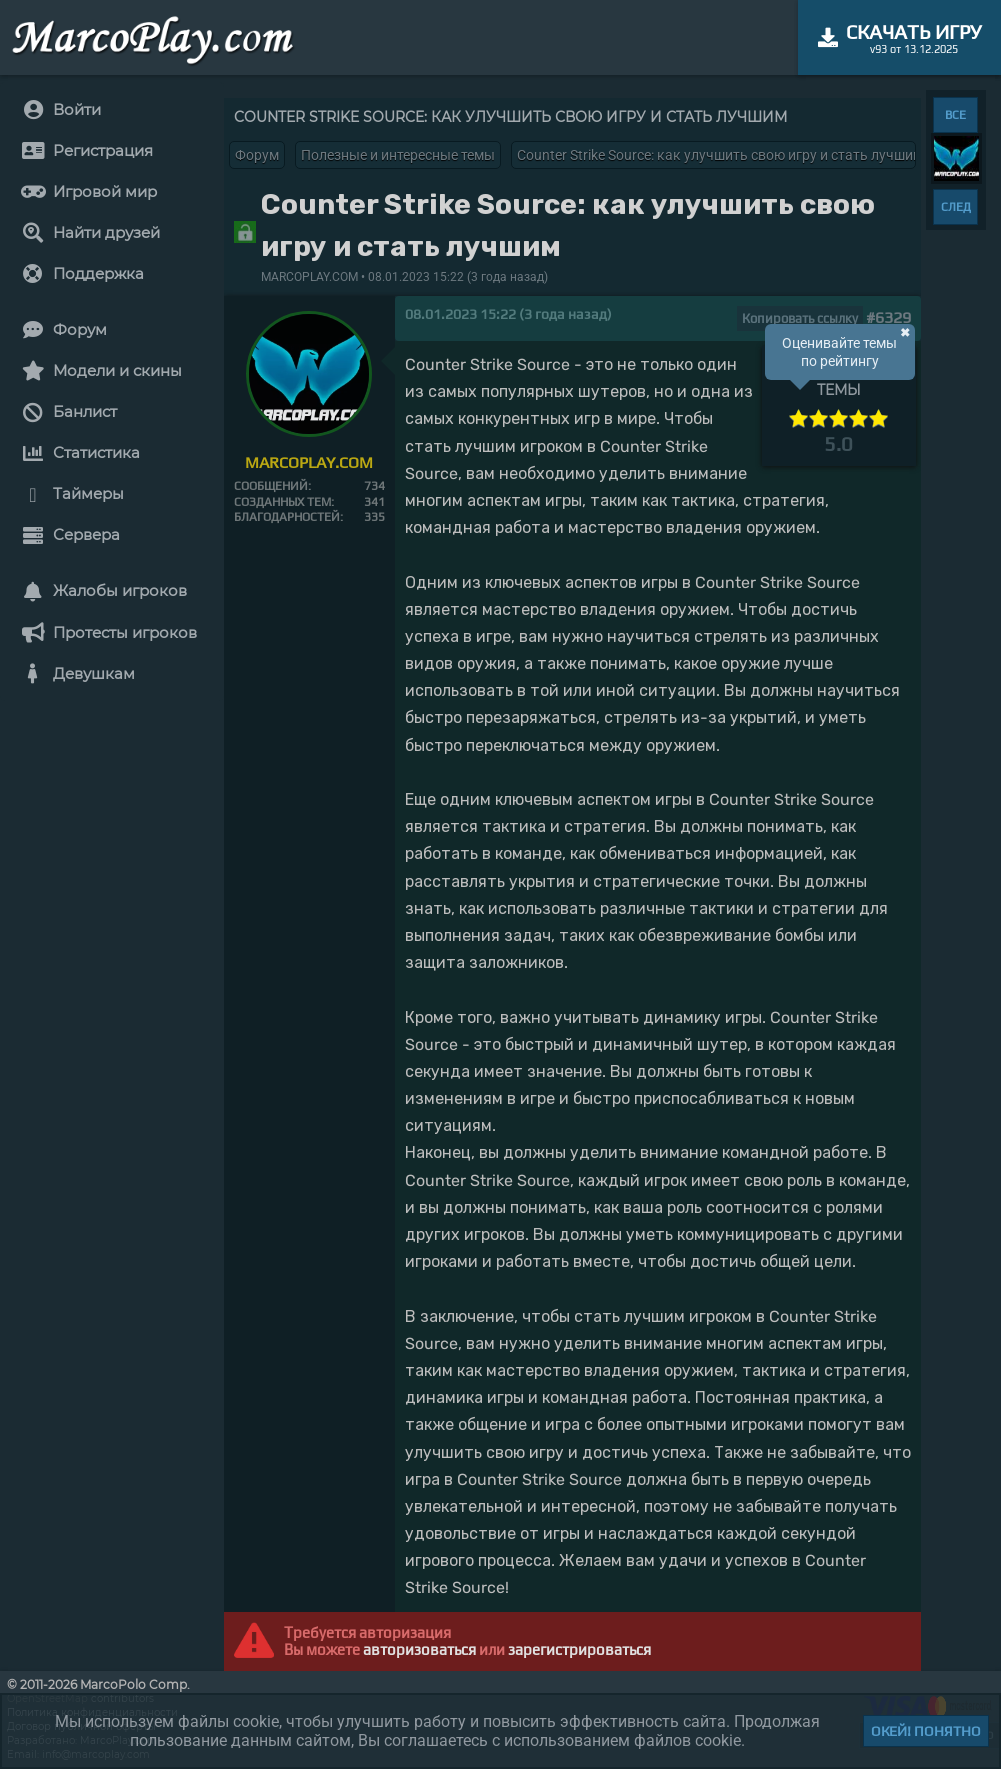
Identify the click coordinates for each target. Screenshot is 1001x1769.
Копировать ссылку (800, 318)
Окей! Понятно (926, 1731)
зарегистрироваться (579, 1649)
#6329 (888, 317)
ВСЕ (955, 115)
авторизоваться (419, 1649)
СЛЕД (956, 207)
